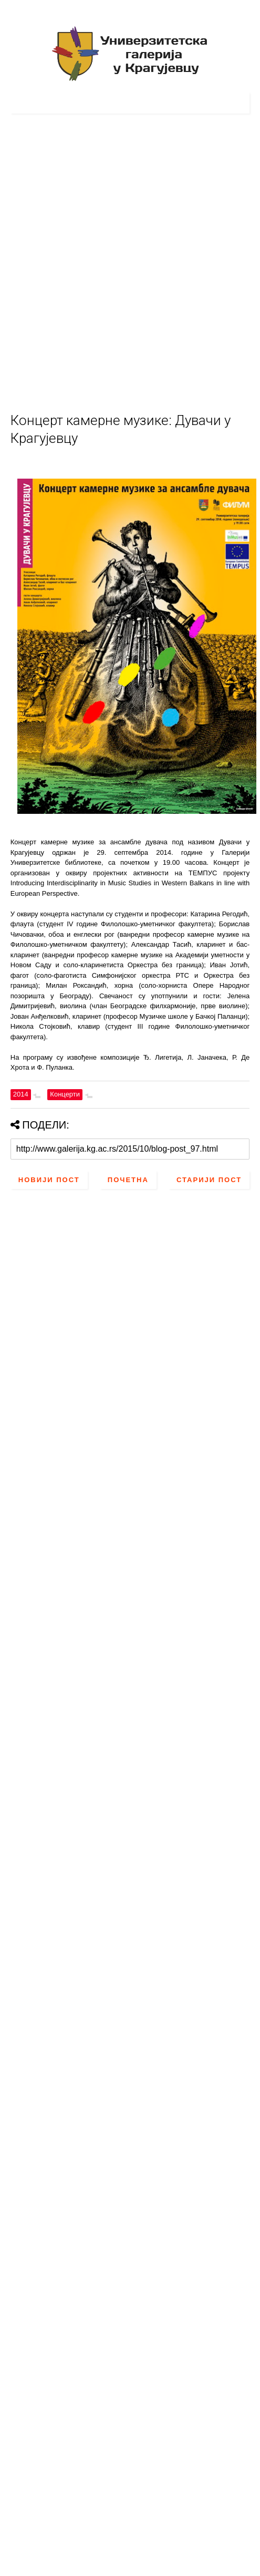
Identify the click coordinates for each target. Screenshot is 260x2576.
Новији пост (49, 1180)
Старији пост (209, 1180)
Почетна (128, 1180)
